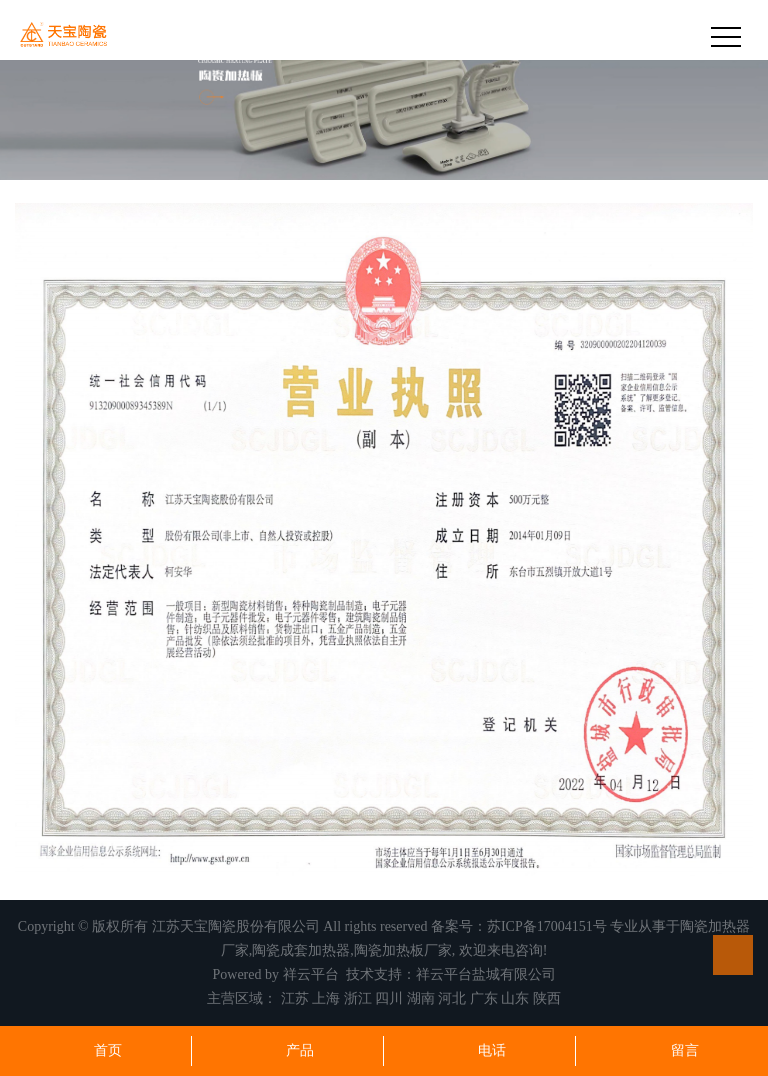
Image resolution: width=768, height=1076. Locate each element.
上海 (326, 998)
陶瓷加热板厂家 (403, 950)
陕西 (547, 998)
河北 (452, 998)
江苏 (295, 998)
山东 (515, 998)
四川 (389, 998)
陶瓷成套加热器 (301, 950)
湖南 (421, 998)
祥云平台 (311, 974)
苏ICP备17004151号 (547, 926)
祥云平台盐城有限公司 (486, 974)
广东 (484, 998)
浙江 (358, 998)
